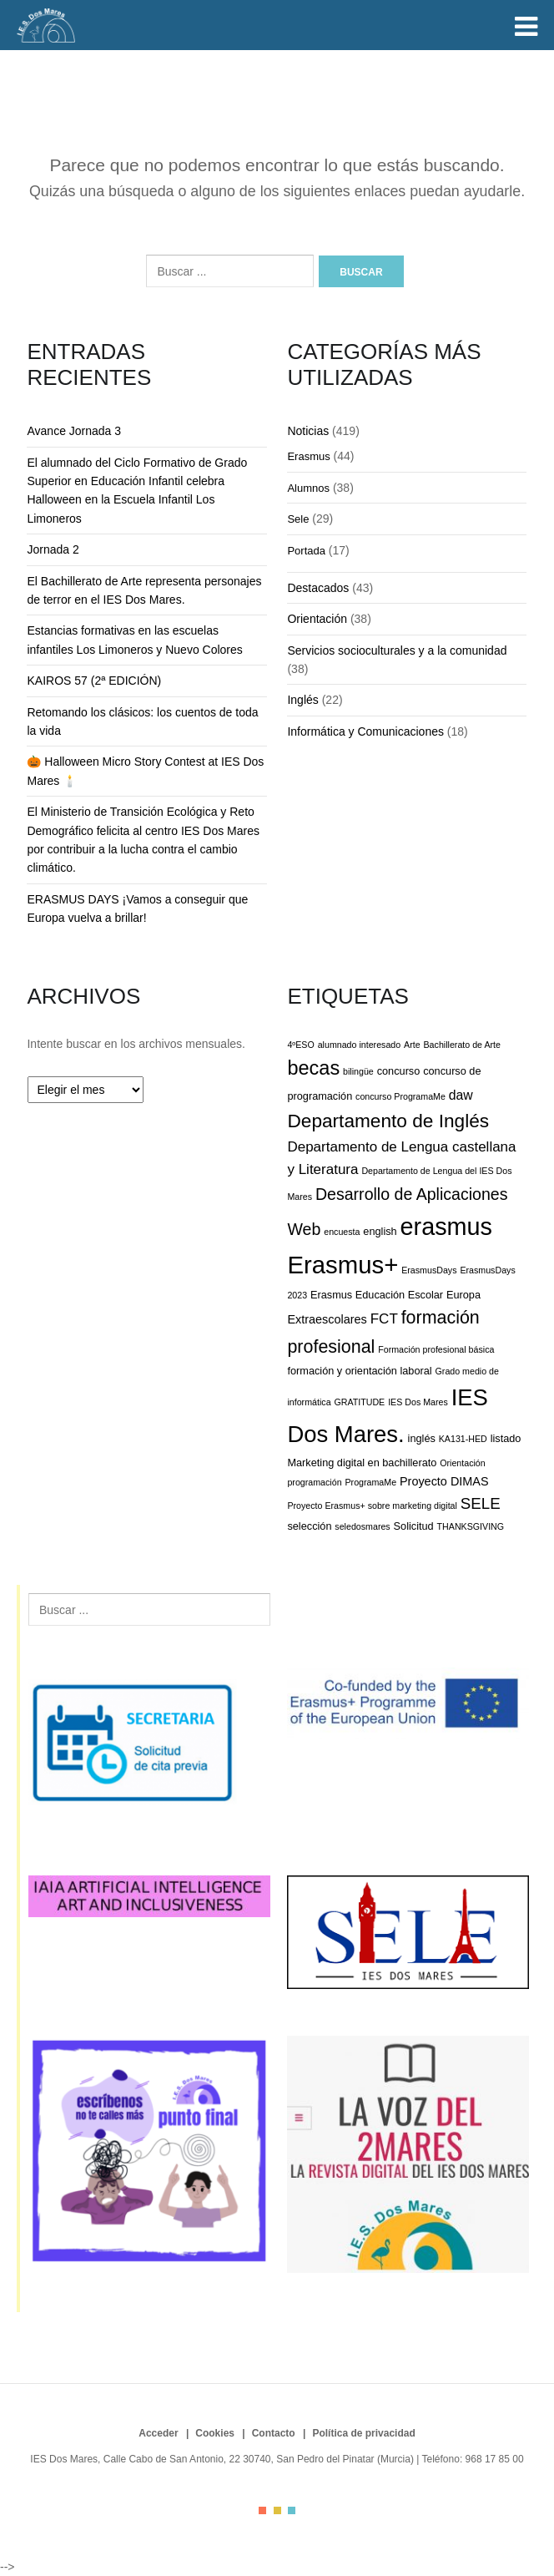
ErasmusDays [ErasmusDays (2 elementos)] (428, 1270)
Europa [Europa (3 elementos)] (463, 1294)
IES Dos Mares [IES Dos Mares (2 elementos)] (418, 1402)
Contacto (273, 2433)
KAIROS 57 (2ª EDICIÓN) (94, 680)
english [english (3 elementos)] (379, 1231)
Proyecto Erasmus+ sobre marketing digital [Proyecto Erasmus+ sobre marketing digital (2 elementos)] (371, 1506)
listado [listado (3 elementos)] (506, 1438)
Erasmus (308, 456)
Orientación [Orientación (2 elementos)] (463, 1463)
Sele (298, 519)
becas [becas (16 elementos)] (313, 1068)
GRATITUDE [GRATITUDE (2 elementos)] (359, 1402)
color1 (262, 2510)
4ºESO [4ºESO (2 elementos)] (300, 1045)
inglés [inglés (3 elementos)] (422, 1438)
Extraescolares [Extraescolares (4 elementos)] (326, 1319)
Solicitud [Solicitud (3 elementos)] (414, 1526)
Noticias (308, 431)
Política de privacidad (363, 2433)
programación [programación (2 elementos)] (314, 1482)
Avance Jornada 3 (74, 431)
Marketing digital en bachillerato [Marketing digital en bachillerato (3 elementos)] (361, 1462)
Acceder (158, 2433)
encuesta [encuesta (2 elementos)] (342, 1232)
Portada (306, 550)
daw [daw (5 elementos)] (461, 1095)
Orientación (317, 618)
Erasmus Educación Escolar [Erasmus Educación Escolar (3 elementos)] (376, 1294)
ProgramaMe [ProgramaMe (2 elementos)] (370, 1482)
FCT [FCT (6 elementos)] (384, 1319)
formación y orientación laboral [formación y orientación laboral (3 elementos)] (359, 1370)
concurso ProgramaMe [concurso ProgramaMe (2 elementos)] (400, 1096)
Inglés (302, 699)
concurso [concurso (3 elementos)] (399, 1071)
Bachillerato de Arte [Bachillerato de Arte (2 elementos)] (462, 1045)
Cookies (214, 2433)
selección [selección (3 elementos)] (309, 1526)
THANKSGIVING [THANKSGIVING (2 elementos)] (471, 1526)
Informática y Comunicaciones (365, 731)
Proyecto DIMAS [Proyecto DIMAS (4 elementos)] (444, 1481)
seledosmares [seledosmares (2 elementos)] (362, 1526)
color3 (291, 2510)
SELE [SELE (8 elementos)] (481, 1503)
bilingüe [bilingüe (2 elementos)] (358, 1071)
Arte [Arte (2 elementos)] (412, 1045)
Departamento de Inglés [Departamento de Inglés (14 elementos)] (388, 1120)
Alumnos (308, 488)
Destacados (318, 588)
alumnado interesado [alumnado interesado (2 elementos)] (359, 1045)
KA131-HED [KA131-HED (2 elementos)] (463, 1439)
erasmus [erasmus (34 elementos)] (446, 1226)
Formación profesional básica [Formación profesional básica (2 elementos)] (436, 1349)
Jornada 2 (52, 549)
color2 (277, 2510)
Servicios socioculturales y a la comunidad (396, 650)
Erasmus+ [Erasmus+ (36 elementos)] (342, 1264)
